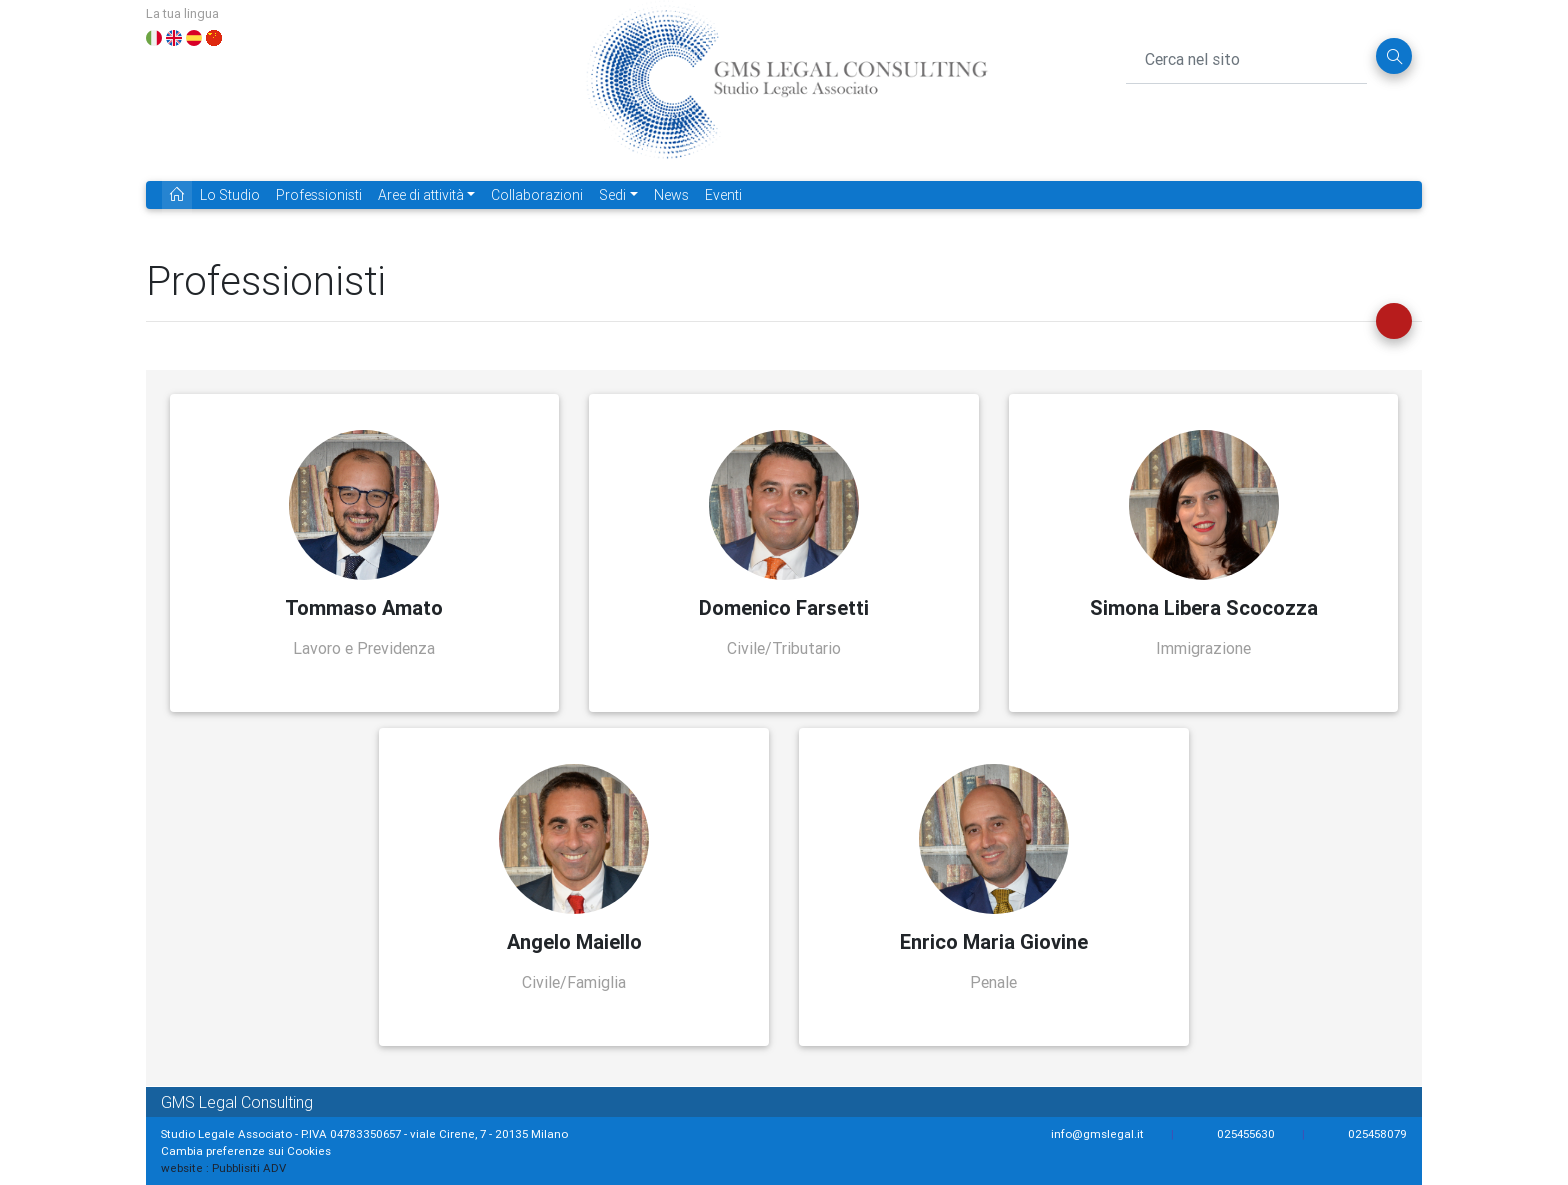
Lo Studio (230, 195)
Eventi (723, 195)
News (671, 195)
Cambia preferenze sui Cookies (246, 1150)
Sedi (612, 195)
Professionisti (319, 195)
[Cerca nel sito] (1247, 56)
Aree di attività (421, 195)
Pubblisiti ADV (249, 1167)
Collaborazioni (537, 195)
